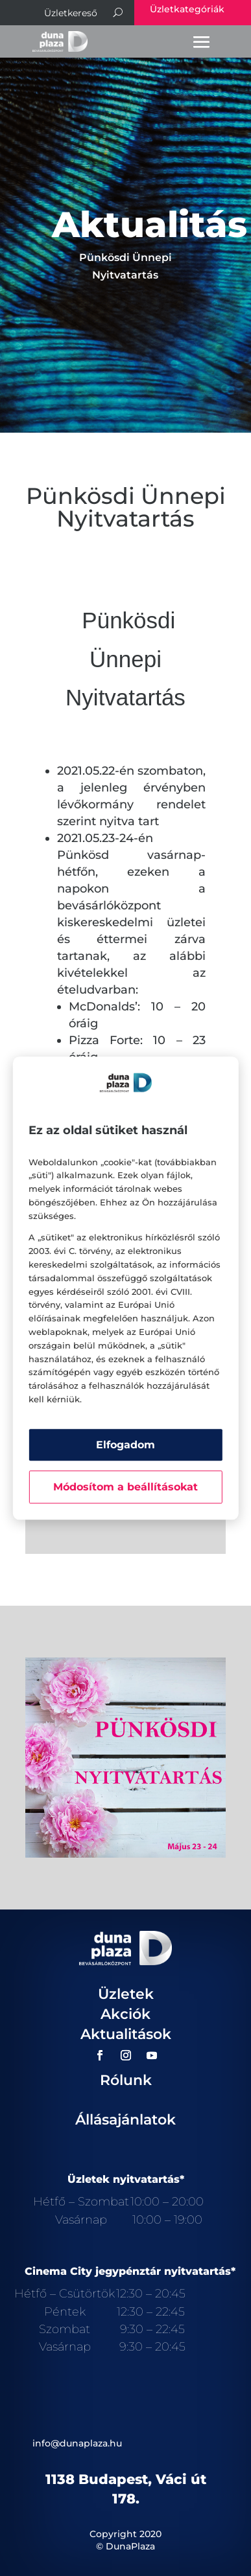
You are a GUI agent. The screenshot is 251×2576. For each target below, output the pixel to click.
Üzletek (126, 1994)
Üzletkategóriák (187, 9)
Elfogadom (125, 1445)
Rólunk (126, 2080)
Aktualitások (125, 2034)
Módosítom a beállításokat (125, 1487)
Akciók (125, 2014)
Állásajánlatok (125, 2119)
